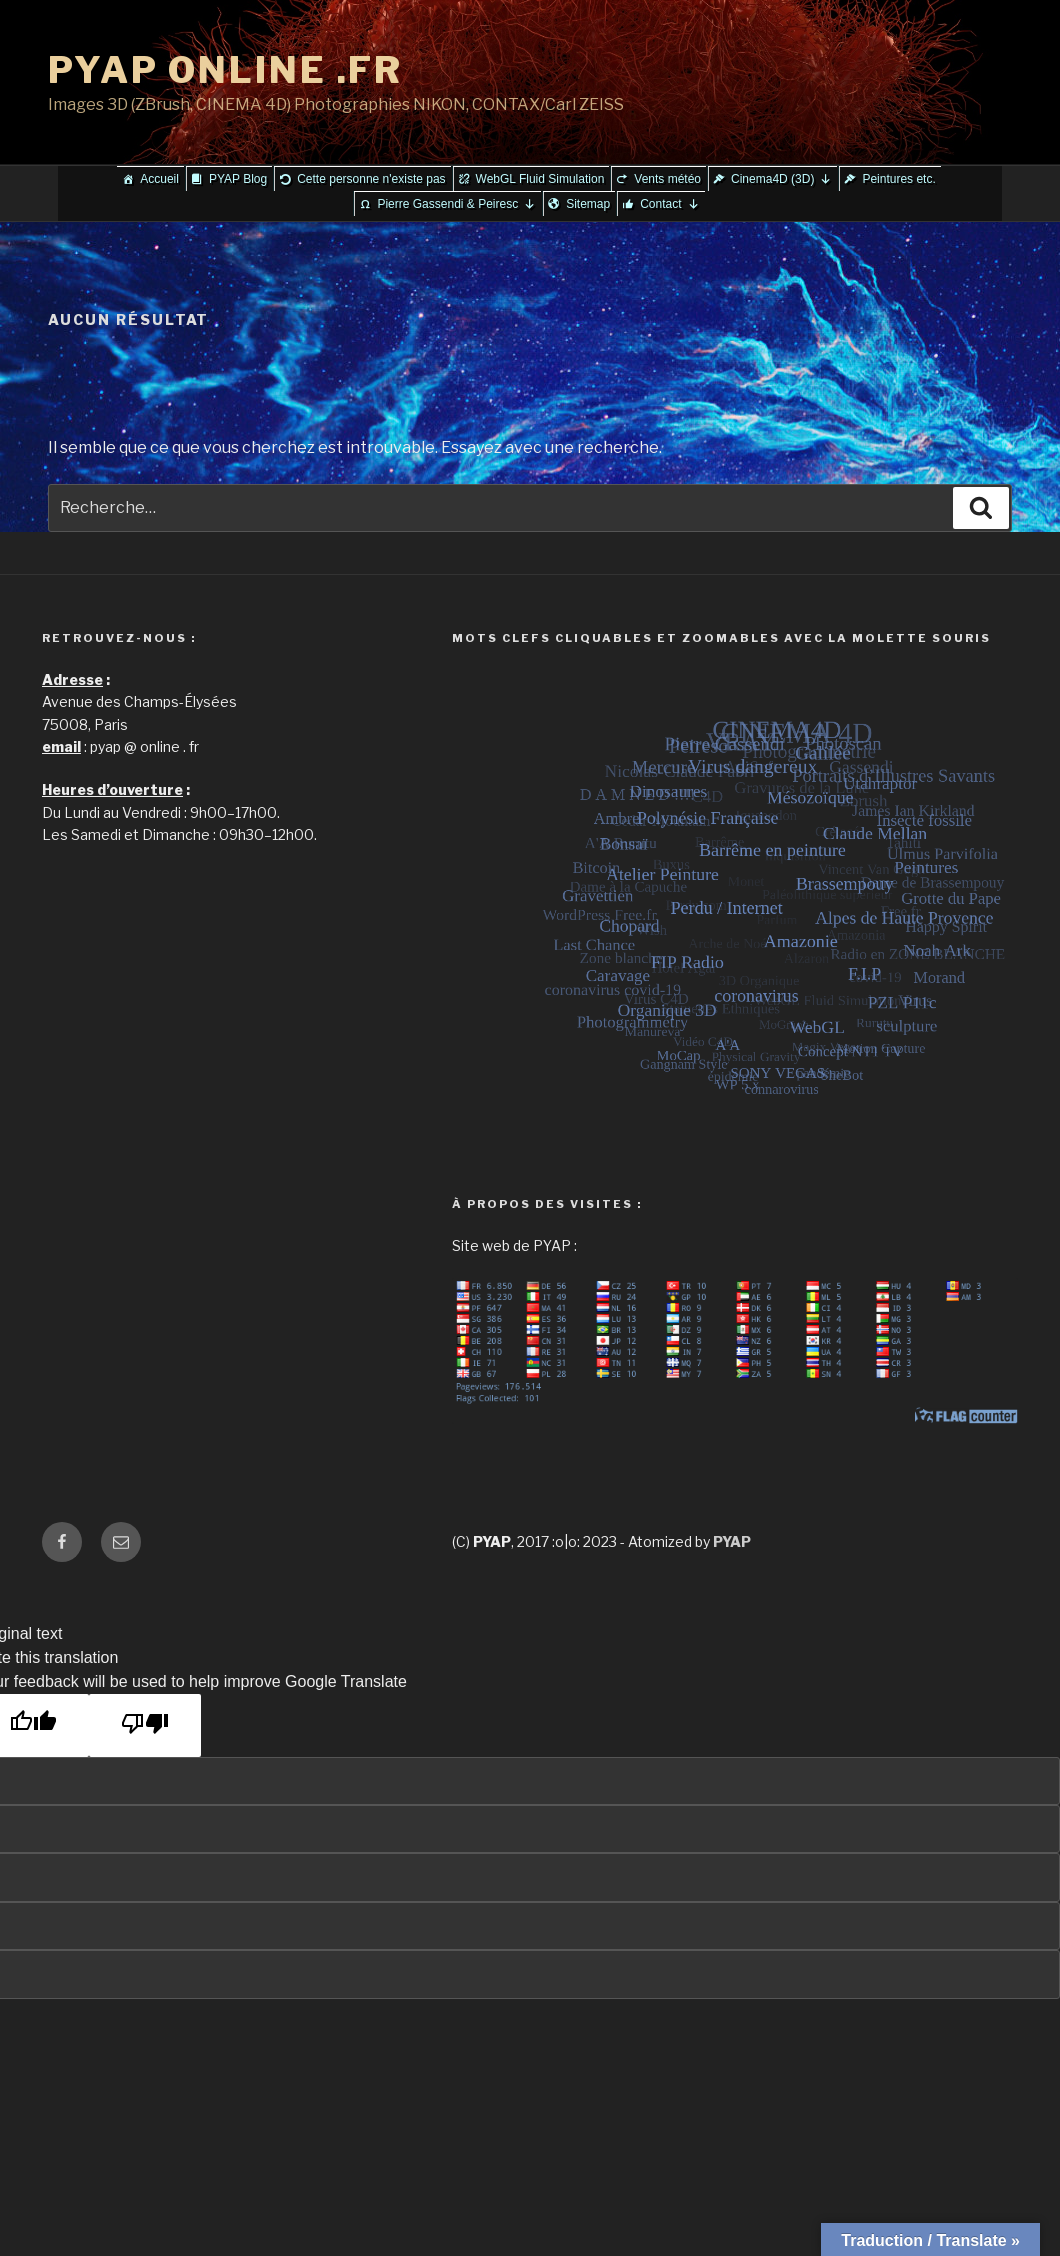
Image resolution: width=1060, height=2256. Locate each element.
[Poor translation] (145, 1725)
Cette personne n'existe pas (371, 179)
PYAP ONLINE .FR (225, 70)
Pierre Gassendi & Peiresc (456, 204)
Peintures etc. (898, 179)
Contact (669, 204)
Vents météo (667, 179)
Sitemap (588, 204)
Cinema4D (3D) (781, 179)
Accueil (159, 179)
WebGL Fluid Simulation (540, 179)
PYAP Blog (238, 179)
